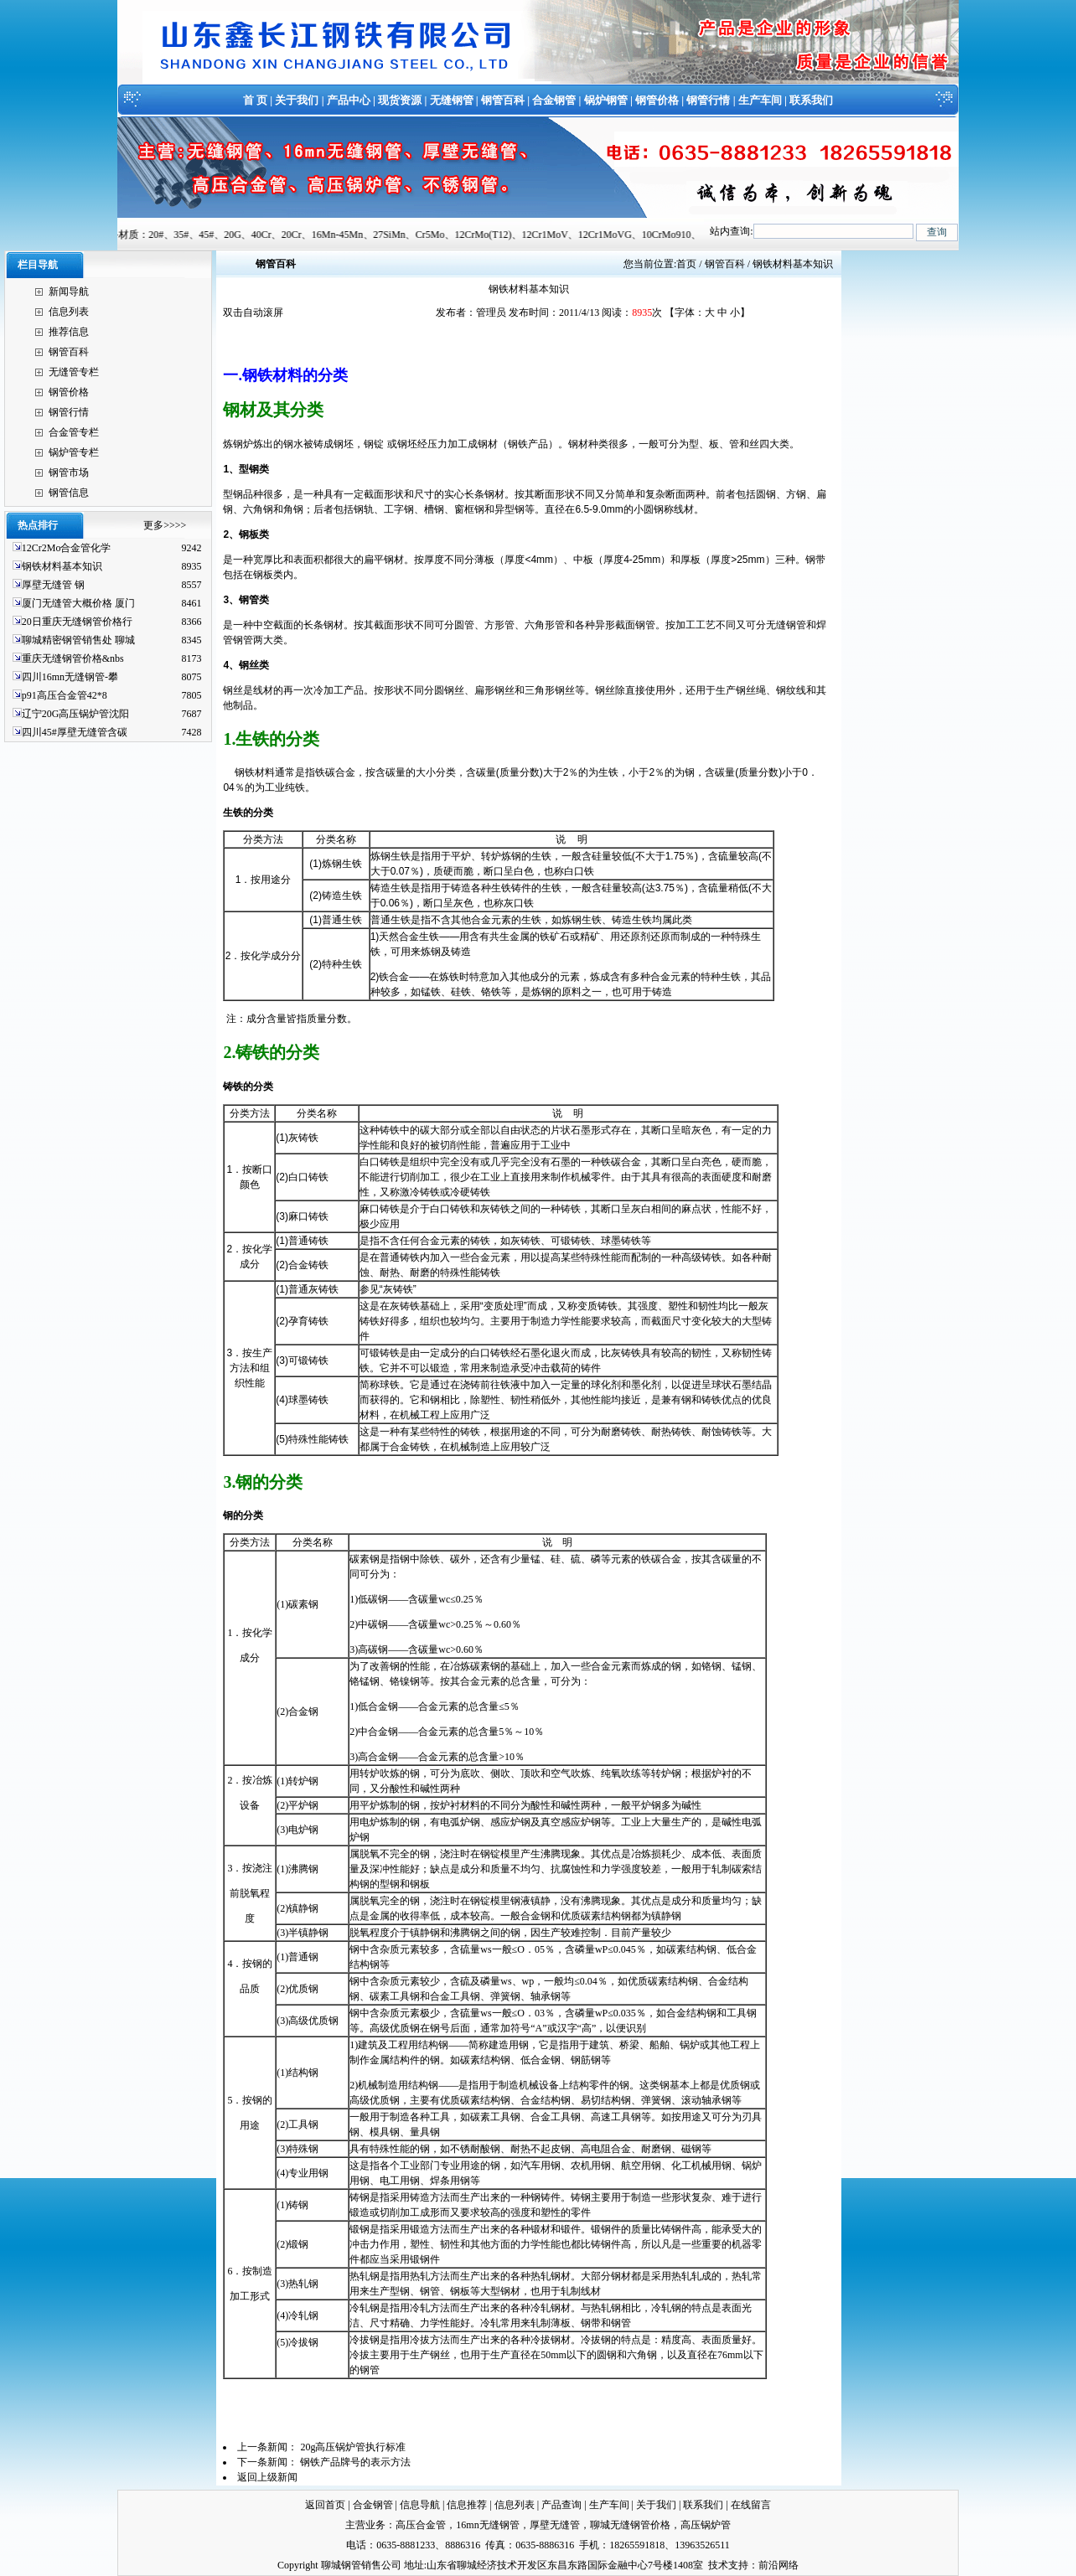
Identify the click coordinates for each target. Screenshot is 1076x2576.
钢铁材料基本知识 (62, 566)
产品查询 (561, 2505)
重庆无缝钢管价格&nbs (73, 658)
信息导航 (420, 2505)
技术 (718, 2565)
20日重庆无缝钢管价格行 (77, 621)
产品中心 (348, 100)
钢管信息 (69, 492)
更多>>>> (164, 525)
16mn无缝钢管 (487, 2525)
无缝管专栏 (74, 372)
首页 (686, 264)
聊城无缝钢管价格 (630, 2525)
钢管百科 (503, 100)
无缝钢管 (451, 100)
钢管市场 (69, 472)
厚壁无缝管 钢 (53, 585)
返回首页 (325, 2505)
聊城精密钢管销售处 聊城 (78, 640)
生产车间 (760, 100)
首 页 (255, 100)
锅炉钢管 (606, 100)
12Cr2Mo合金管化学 (66, 548)
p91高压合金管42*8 (64, 695)
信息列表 (69, 311)
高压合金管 (421, 2525)
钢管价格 (657, 100)
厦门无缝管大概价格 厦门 (78, 603)
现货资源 (400, 100)
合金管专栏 (74, 432)
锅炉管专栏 (74, 452)
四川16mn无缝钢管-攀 (70, 677)
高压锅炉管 (705, 2525)
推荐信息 (69, 332)
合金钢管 (554, 100)
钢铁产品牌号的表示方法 (355, 2462)
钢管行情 (708, 100)
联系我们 (811, 100)
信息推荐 (467, 2505)
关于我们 (296, 100)
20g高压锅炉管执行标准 (353, 2447)
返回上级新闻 (267, 2477)
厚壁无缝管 (555, 2525)
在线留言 (751, 2505)
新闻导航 (69, 291)
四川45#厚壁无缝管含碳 (74, 732)
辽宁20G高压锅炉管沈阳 (76, 714)
